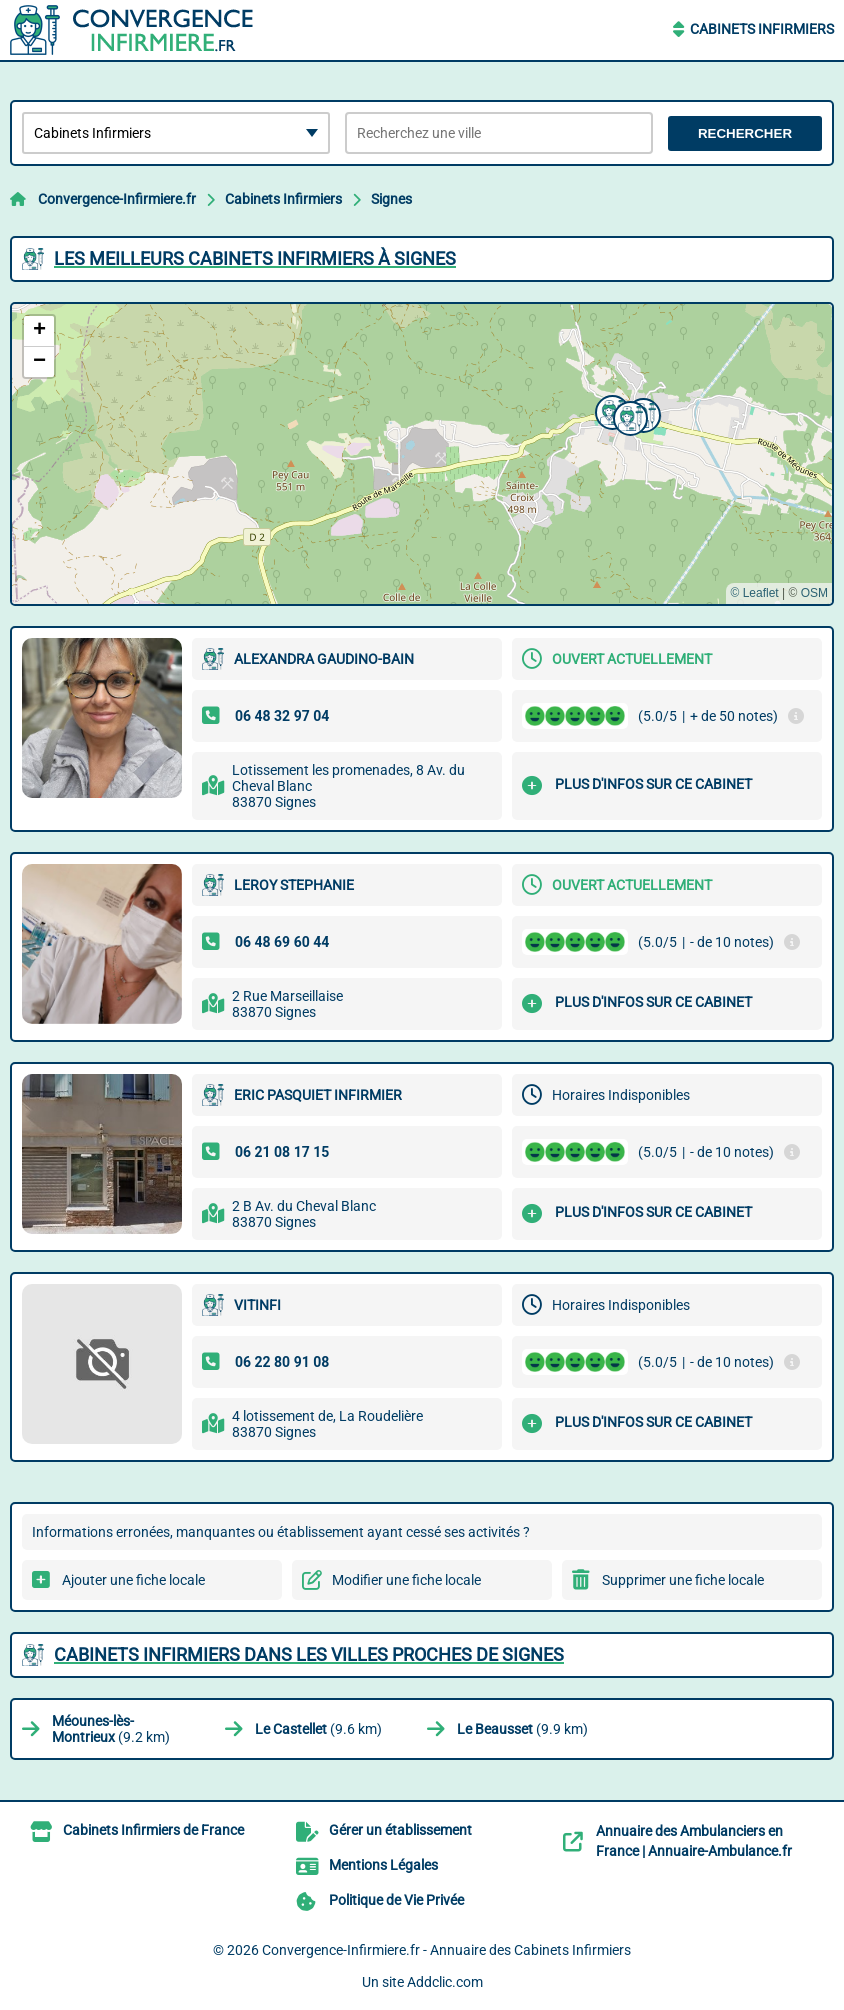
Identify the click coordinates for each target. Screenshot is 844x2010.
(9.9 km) (522, 1729)
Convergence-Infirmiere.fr (117, 199)
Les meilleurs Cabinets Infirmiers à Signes (255, 258)
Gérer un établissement (400, 1830)
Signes (391, 199)
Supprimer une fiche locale (683, 1580)
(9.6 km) (318, 1729)
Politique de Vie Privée (396, 1900)
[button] (610, 410)
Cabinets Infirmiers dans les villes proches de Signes (309, 1654)
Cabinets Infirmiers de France (153, 1830)
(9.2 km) (111, 1729)
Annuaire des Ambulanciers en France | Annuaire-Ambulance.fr (694, 1841)
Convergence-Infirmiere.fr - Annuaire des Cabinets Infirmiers (446, 1950)
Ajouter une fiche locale (133, 1580)
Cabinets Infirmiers (762, 29)
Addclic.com (445, 1982)
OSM (814, 593)
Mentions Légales (383, 1865)
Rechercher (745, 133)
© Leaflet (754, 593)
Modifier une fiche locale (406, 1580)
